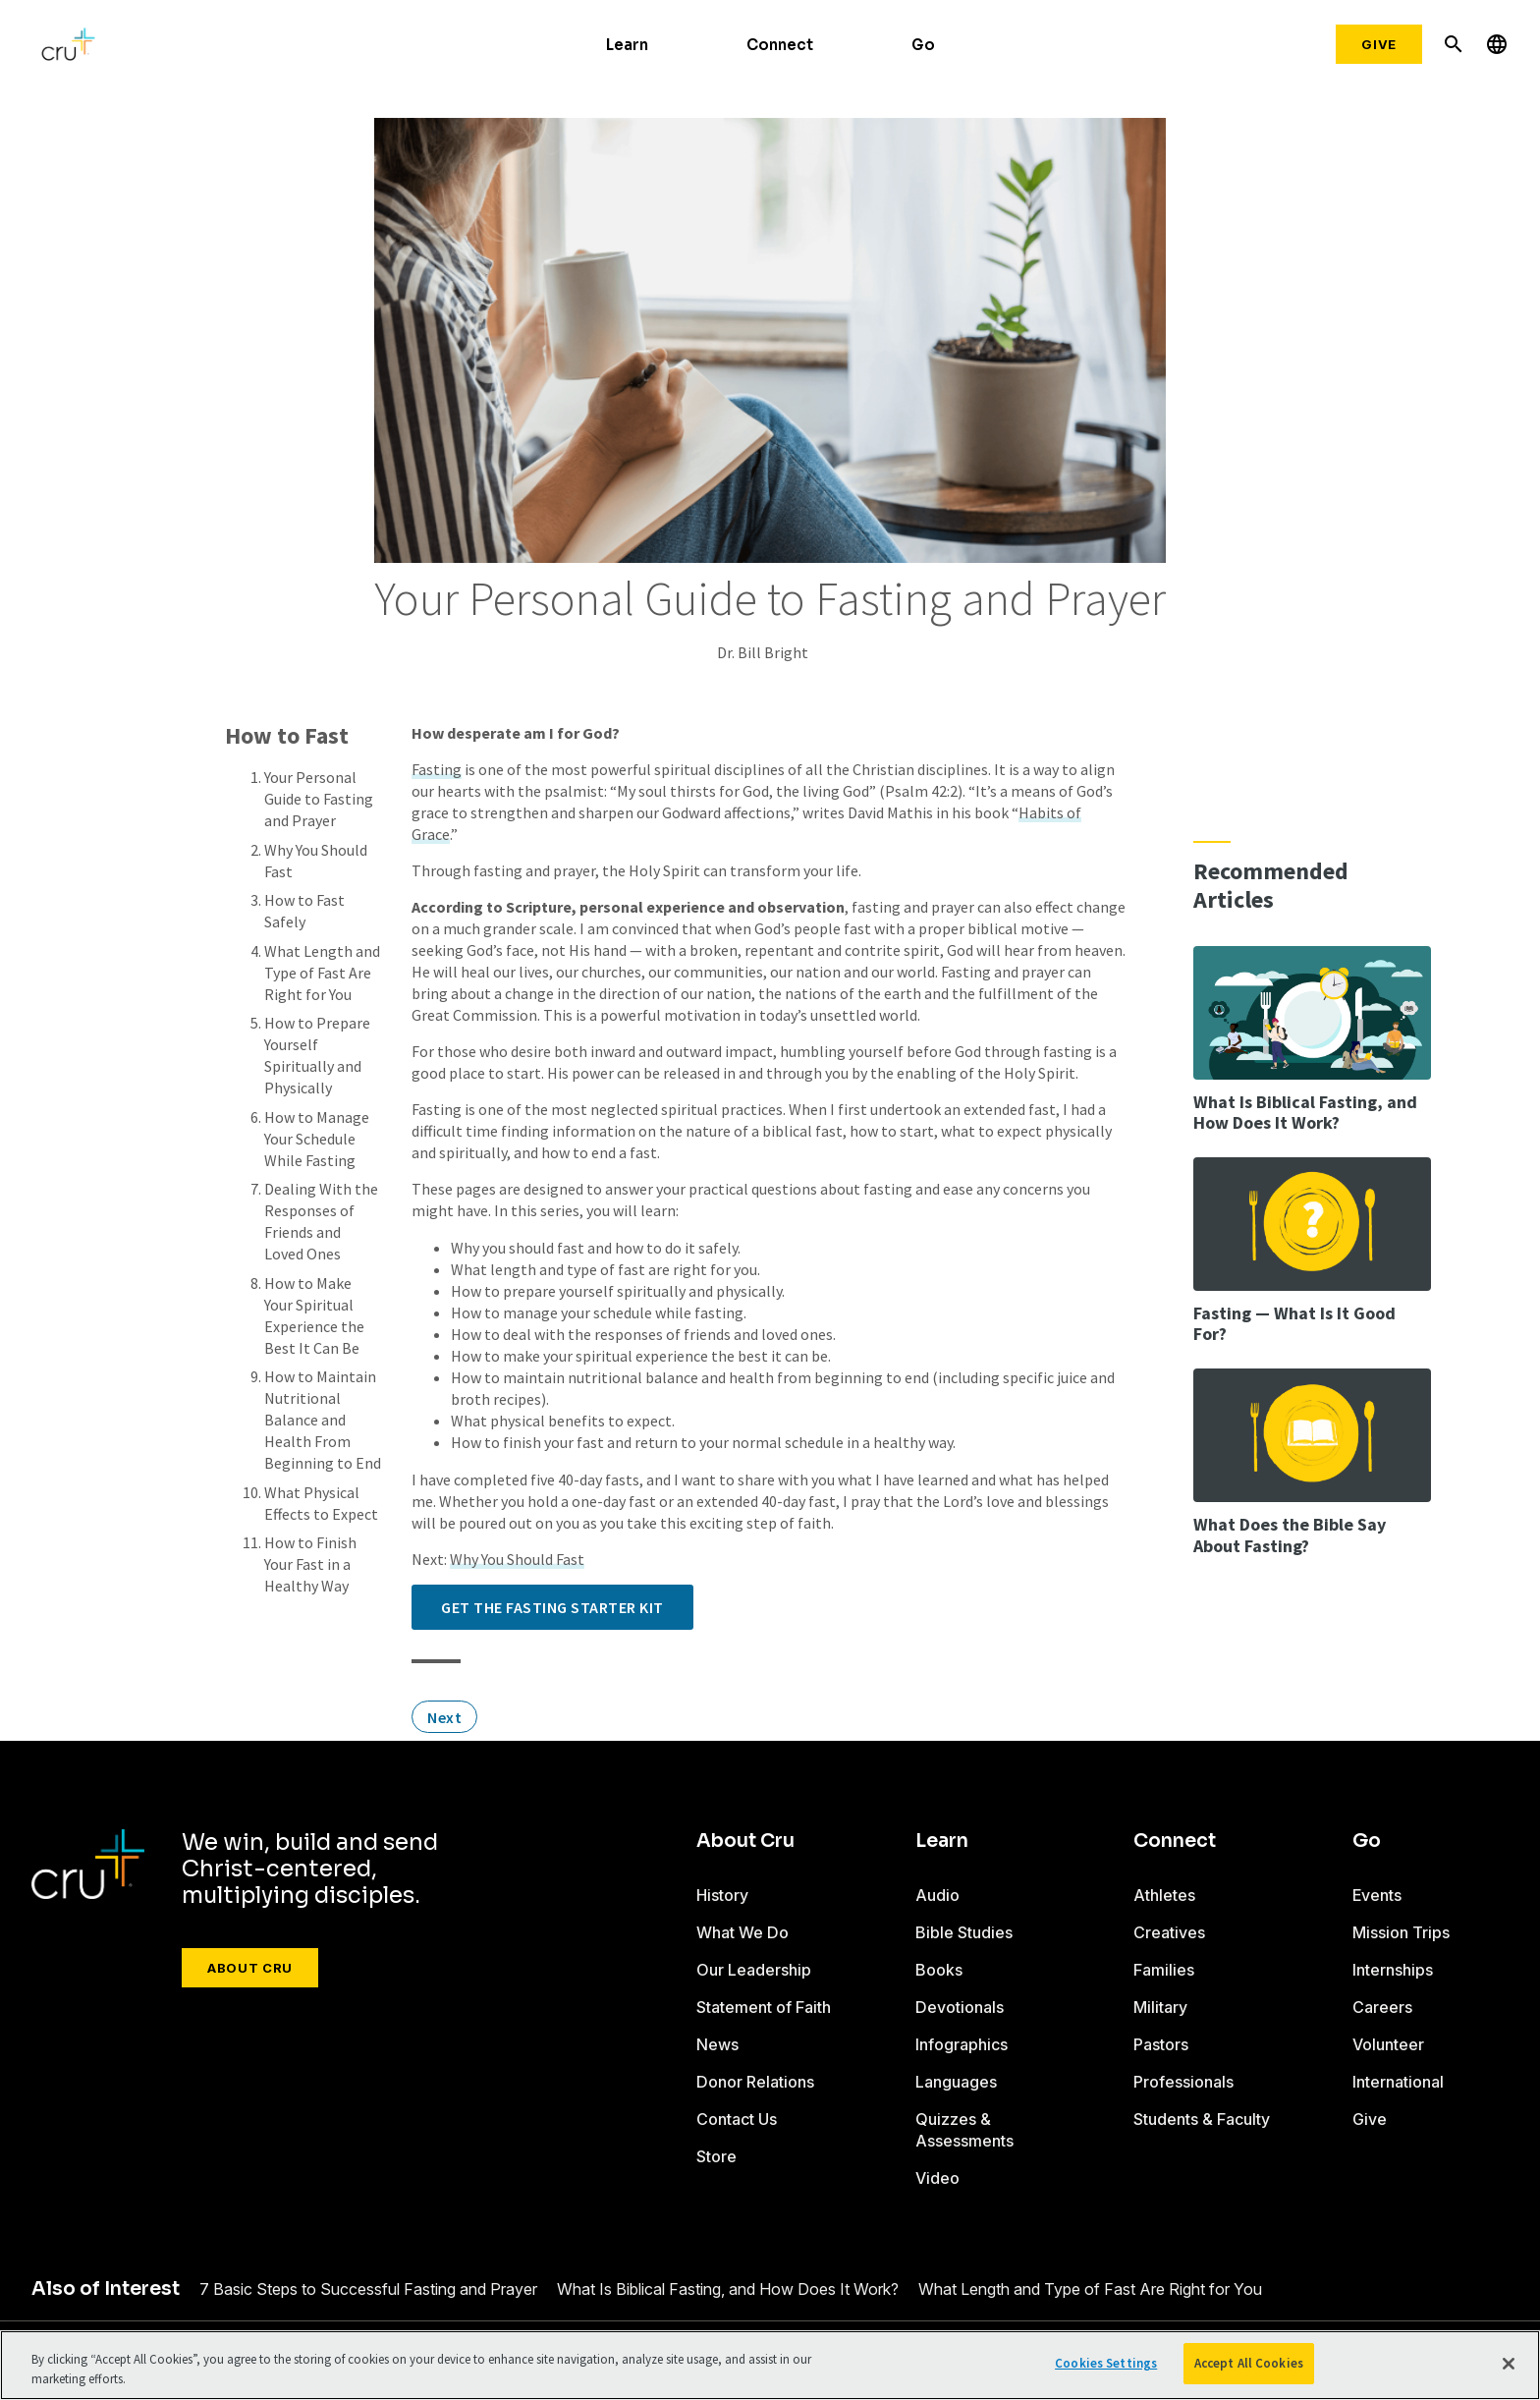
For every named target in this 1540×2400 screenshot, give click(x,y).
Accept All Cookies (1248, 2363)
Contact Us (736, 2119)
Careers (1382, 2007)
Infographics (961, 2044)
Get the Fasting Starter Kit (552, 1607)
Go (923, 44)
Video (937, 2178)
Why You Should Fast (517, 1559)
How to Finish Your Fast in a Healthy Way (310, 1564)
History (722, 1895)
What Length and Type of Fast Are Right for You (322, 972)
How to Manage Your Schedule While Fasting (316, 1138)
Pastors (1160, 2044)
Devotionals (959, 2007)
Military (1160, 2007)
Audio (937, 1895)
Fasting (437, 769)
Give (1379, 44)
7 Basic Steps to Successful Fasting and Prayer (368, 2289)
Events (1377, 1895)
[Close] (1508, 2363)
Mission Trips (1401, 1932)
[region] (770, 2365)
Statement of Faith (763, 2007)
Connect (779, 44)
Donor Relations (755, 2082)
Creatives (1169, 1932)
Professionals (1183, 2082)
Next (444, 1717)
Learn (627, 44)
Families (1163, 1970)
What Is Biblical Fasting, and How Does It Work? (728, 2289)
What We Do (742, 1932)
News (717, 2044)
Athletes (1164, 1895)
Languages (956, 2082)
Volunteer (1388, 2044)
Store (716, 2156)
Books (938, 1970)
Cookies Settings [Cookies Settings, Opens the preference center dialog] (1106, 2363)
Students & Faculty (1201, 2119)
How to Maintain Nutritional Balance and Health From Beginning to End (322, 1420)
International (1398, 2082)
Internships (1392, 1970)
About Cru (250, 1968)
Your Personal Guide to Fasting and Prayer (318, 798)
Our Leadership (753, 1970)
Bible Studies (964, 1932)
